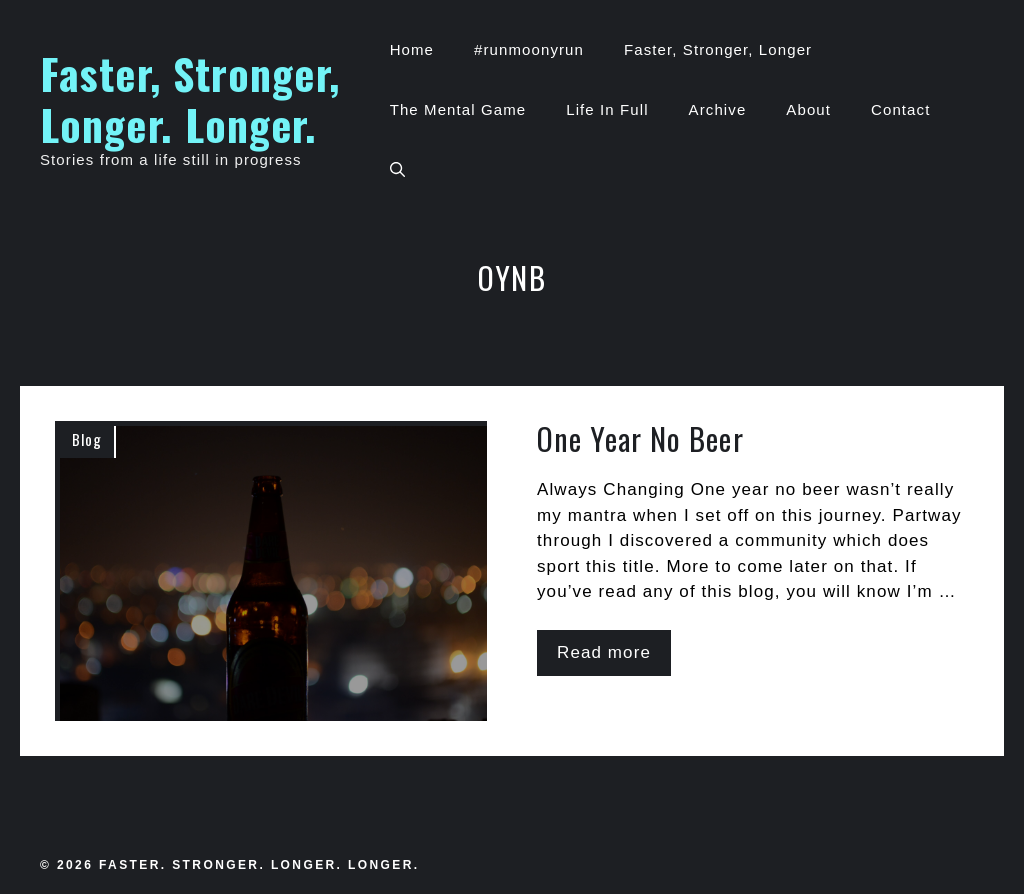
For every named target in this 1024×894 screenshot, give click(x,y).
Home (412, 49)
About (808, 109)
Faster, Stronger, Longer (718, 49)
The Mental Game (458, 109)
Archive (718, 109)
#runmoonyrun (529, 49)
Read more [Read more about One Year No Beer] (604, 652)
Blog (87, 439)
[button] (397, 170)
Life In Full (607, 109)
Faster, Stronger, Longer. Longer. (190, 98)
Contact (900, 109)
